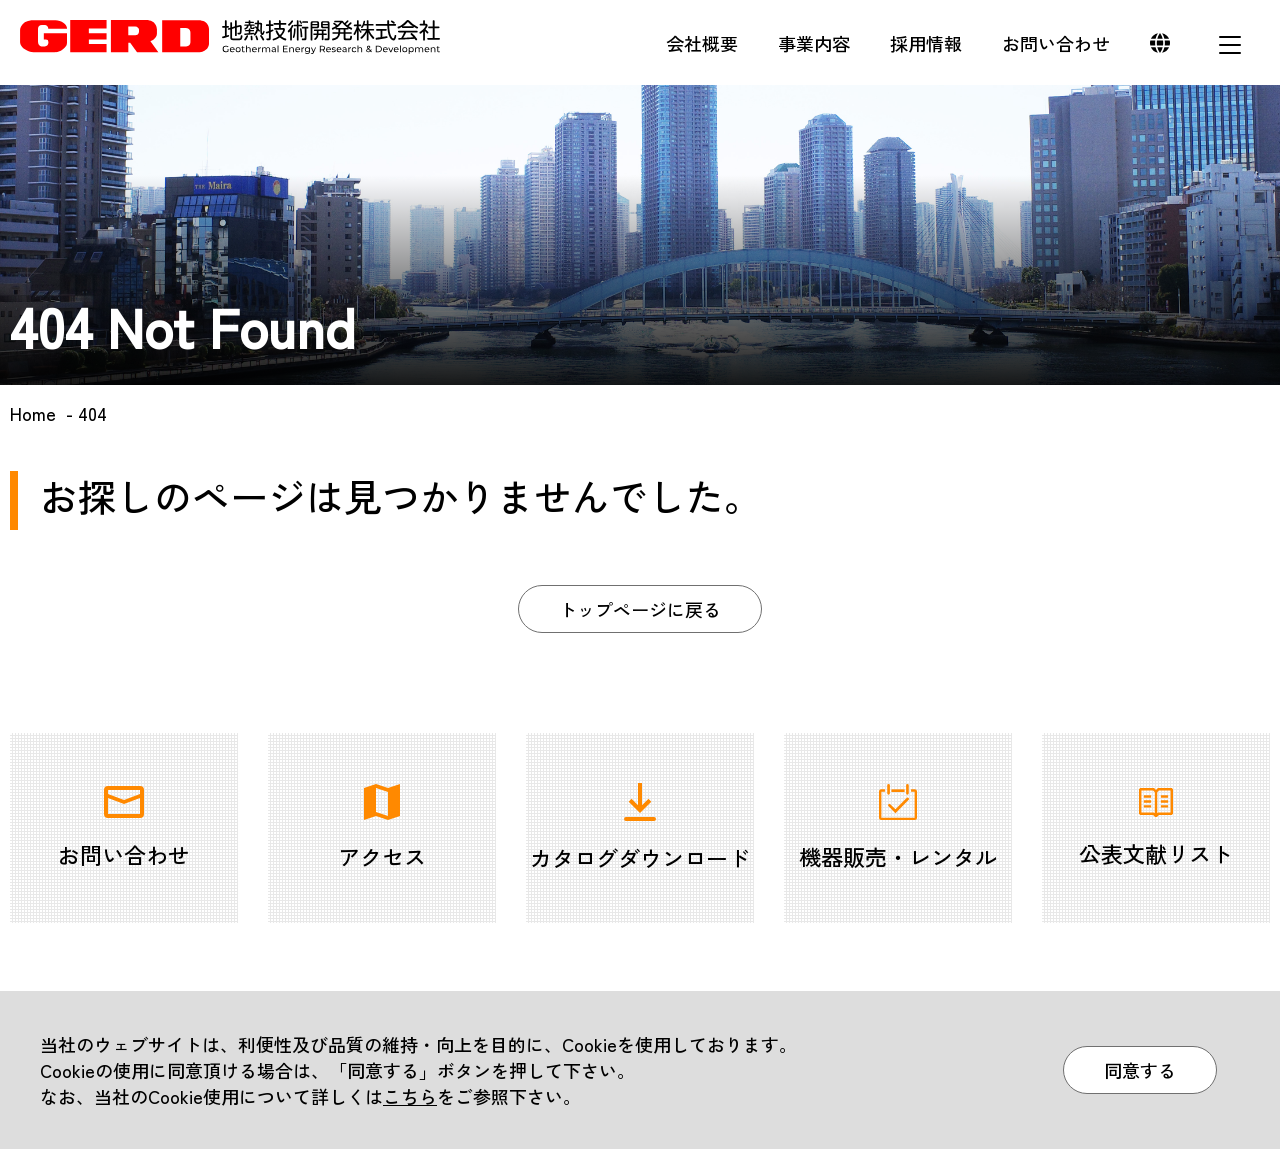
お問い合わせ (1056, 43)
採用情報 (926, 43)
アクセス (382, 828)
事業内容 (814, 43)
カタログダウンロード (640, 828)
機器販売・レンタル (898, 828)
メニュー (1230, 45)
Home (33, 413)
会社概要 (702, 43)
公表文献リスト (1156, 828)
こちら (410, 1096)
